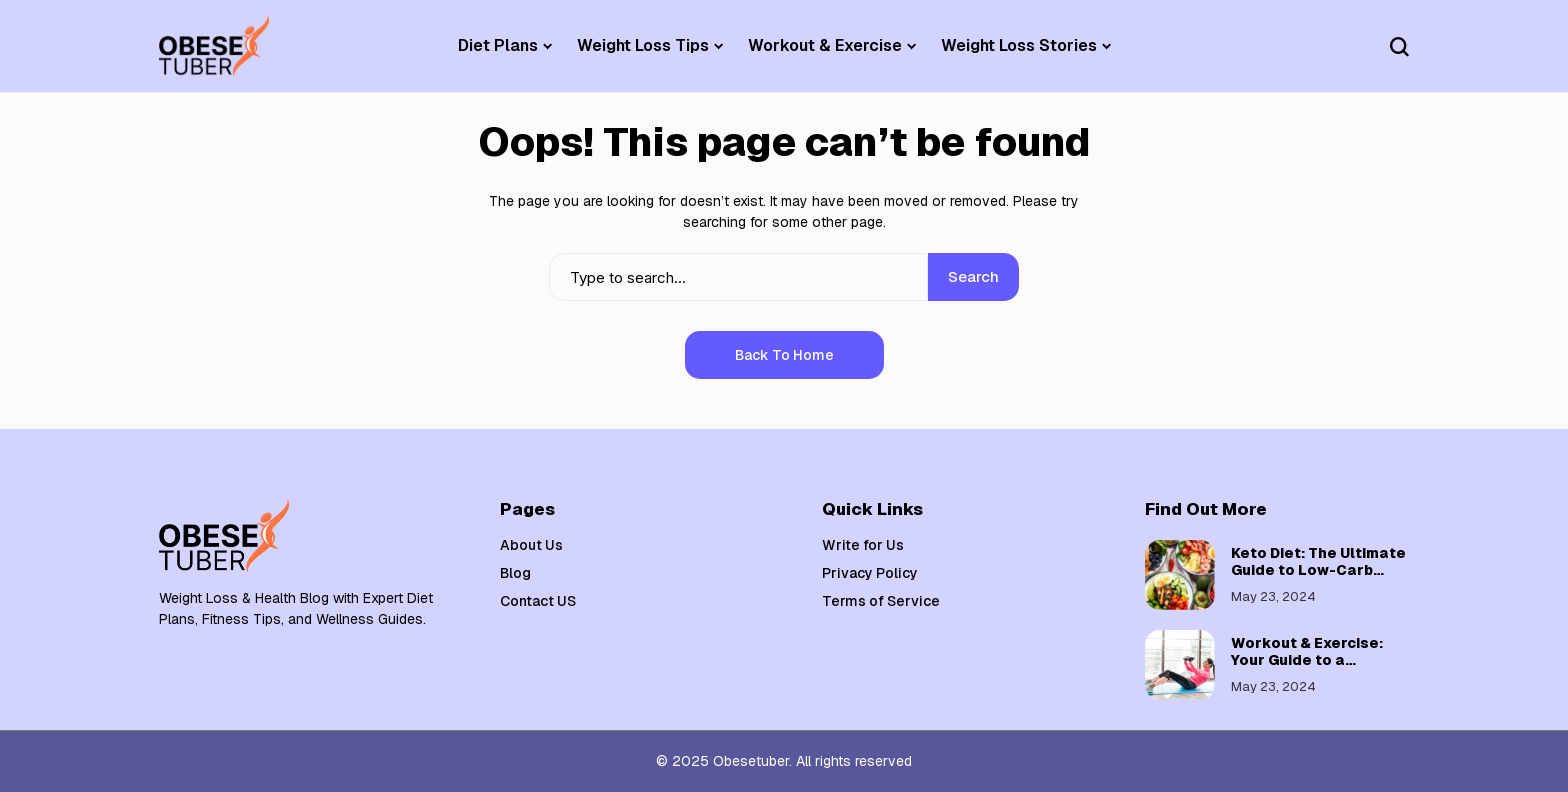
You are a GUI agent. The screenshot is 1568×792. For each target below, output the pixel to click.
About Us (531, 545)
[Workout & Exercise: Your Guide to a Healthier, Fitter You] (1180, 665)
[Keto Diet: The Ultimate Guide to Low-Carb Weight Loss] (1180, 575)
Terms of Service (881, 601)
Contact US (538, 601)
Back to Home (784, 355)
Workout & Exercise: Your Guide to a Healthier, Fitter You (1307, 660)
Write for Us (863, 545)
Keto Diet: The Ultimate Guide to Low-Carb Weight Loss (1318, 570)
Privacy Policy (870, 573)
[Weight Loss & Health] (214, 46)
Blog (515, 573)
